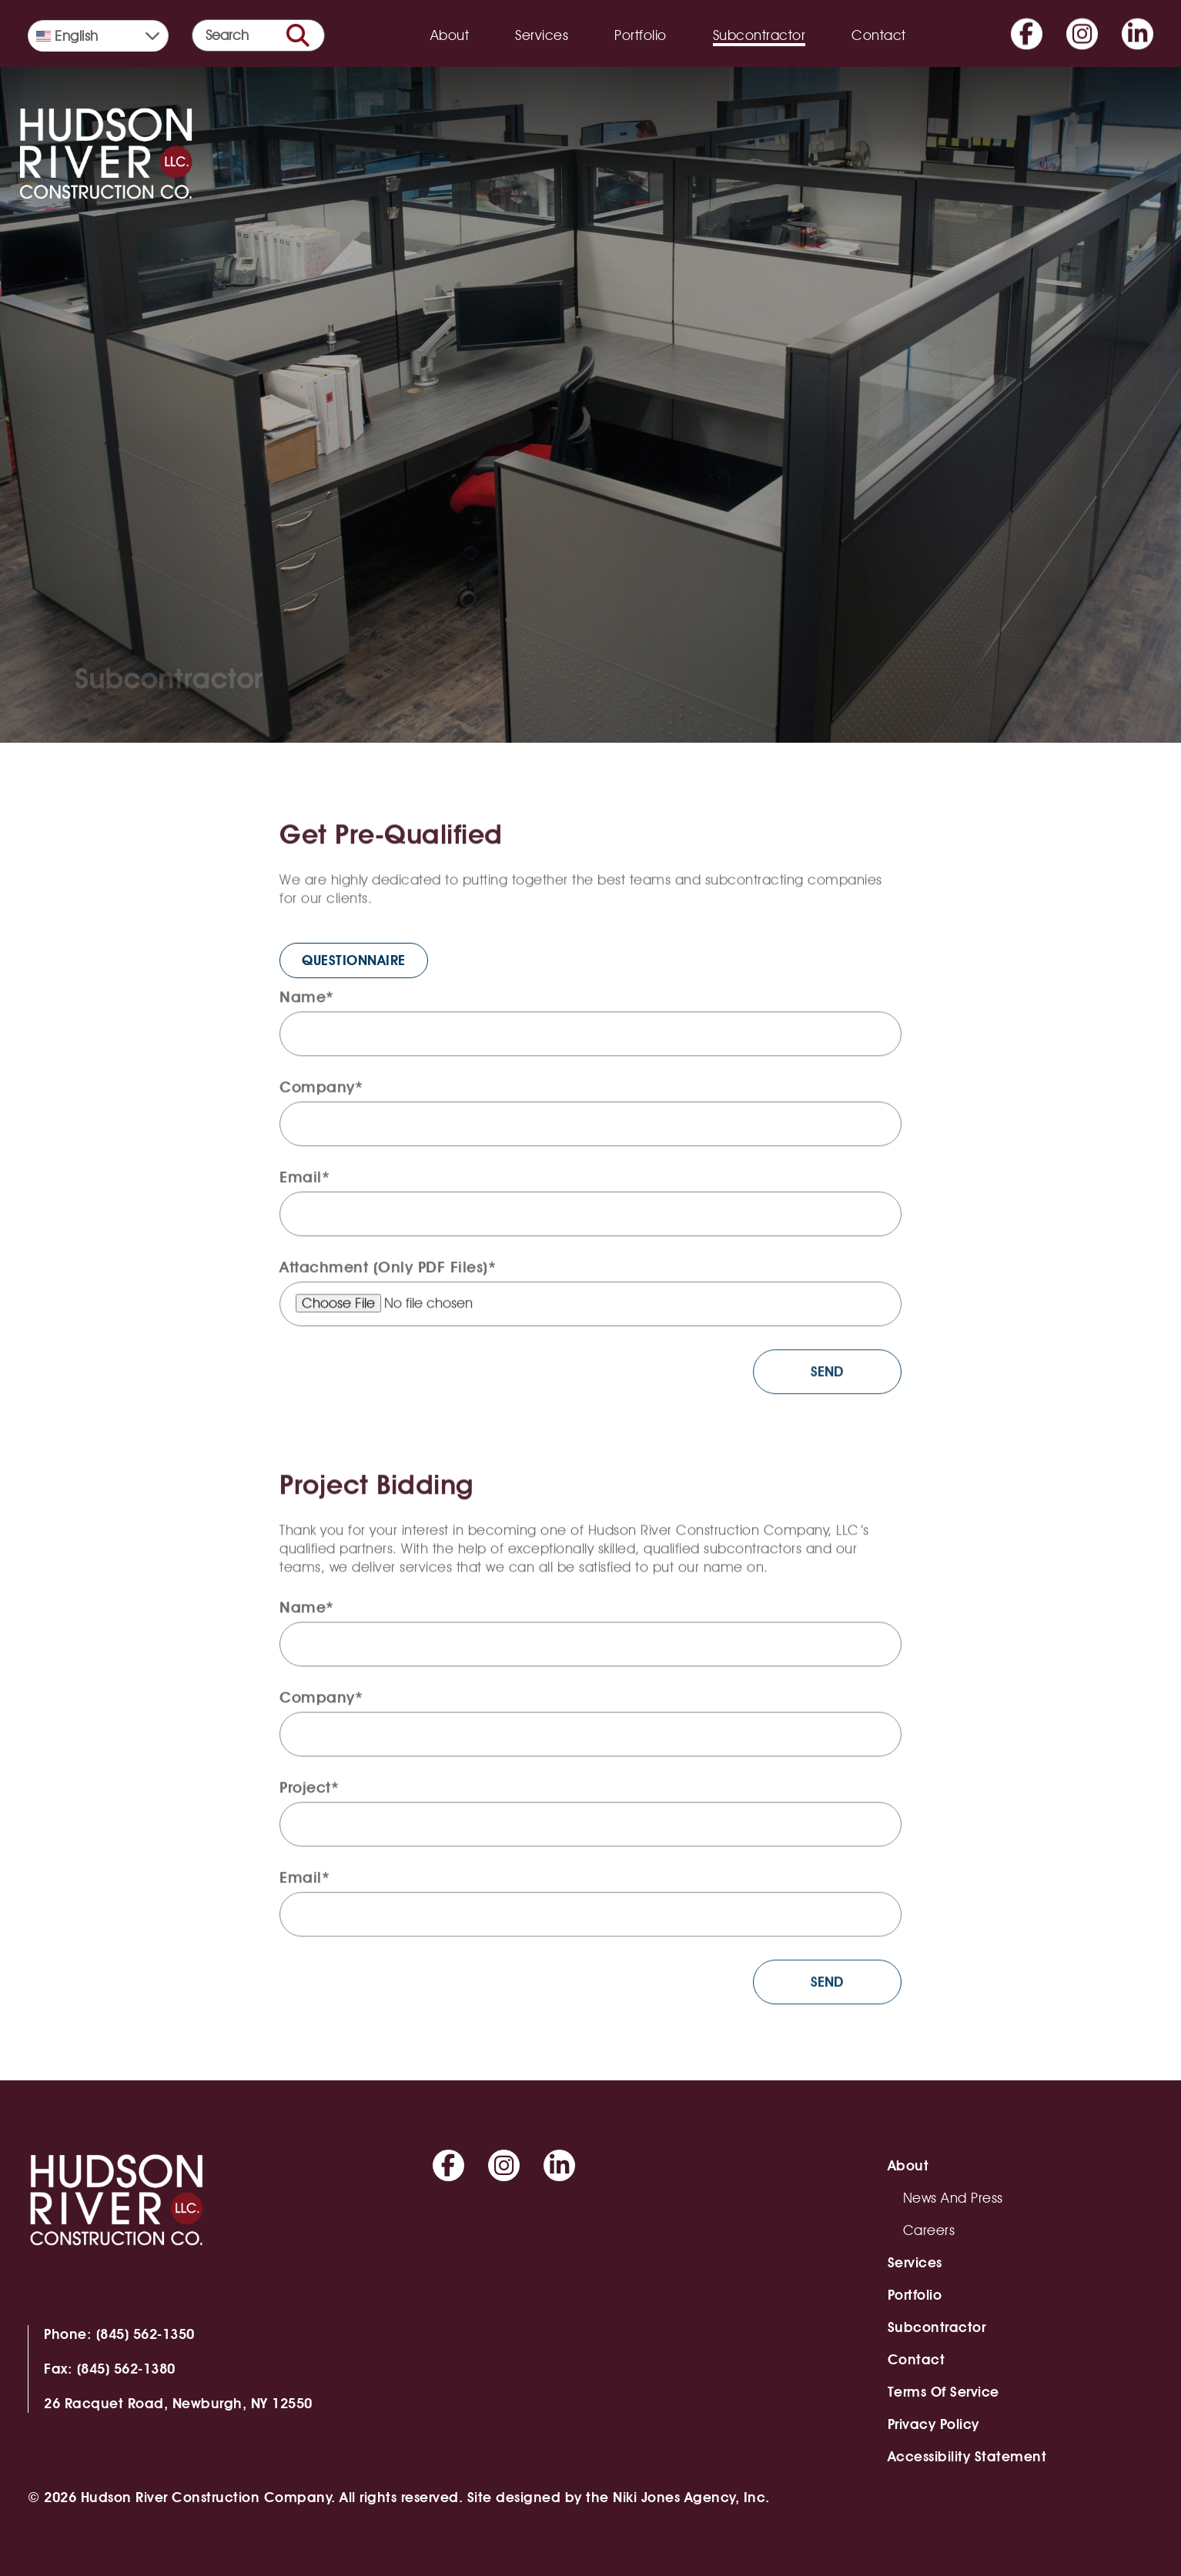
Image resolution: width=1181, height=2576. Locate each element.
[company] (590, 1130)
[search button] (298, 35)
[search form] (258, 35)
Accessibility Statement (967, 2456)
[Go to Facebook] (1026, 24)
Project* (309, 1793)
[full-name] (590, 1039)
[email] (590, 1220)
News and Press (953, 2198)
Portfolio (640, 35)
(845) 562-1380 (126, 2368)
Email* (304, 1183)
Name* (306, 1003)
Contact (878, 35)
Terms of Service (943, 2392)
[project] (590, 1830)
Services (541, 35)
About (450, 35)
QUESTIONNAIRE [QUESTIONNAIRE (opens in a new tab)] (354, 981)
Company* (321, 1093)
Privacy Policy (933, 2424)
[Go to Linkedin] (1137, 24)
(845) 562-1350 (145, 2334)
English (67, 36)
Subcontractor (759, 35)
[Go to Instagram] (1082, 24)
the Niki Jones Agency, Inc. (678, 2497)
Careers (929, 2230)
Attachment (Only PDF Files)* (387, 1273)
